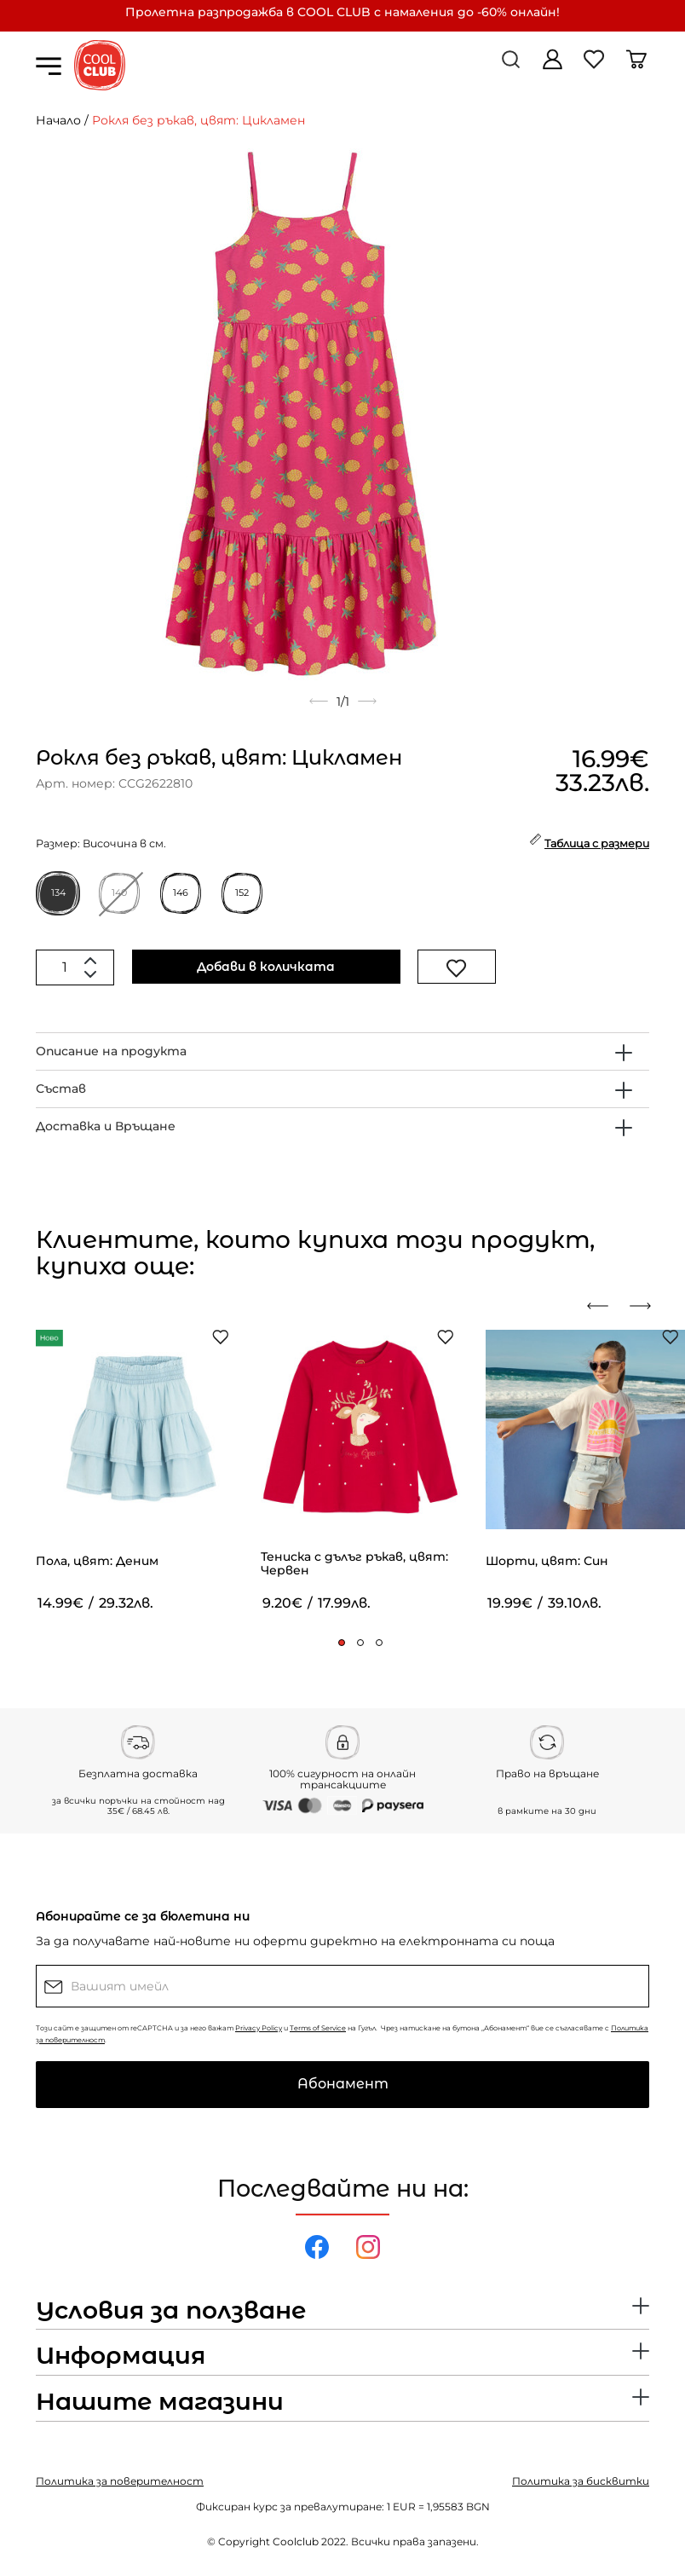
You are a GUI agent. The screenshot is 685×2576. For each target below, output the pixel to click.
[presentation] (604, 1305)
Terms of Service (318, 2028)
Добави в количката (266, 966)
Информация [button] (120, 2356)
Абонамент (343, 2084)
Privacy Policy (258, 2028)
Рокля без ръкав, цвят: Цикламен (198, 120)
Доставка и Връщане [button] (106, 1126)
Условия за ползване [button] (171, 2311)
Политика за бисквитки (580, 2481)
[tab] (342, 1051)
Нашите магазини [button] (160, 2402)
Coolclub (296, 2541)
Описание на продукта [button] (111, 1051)
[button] (341, 1642)
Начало (58, 120)
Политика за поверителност (120, 2481)
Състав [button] (61, 1088)
